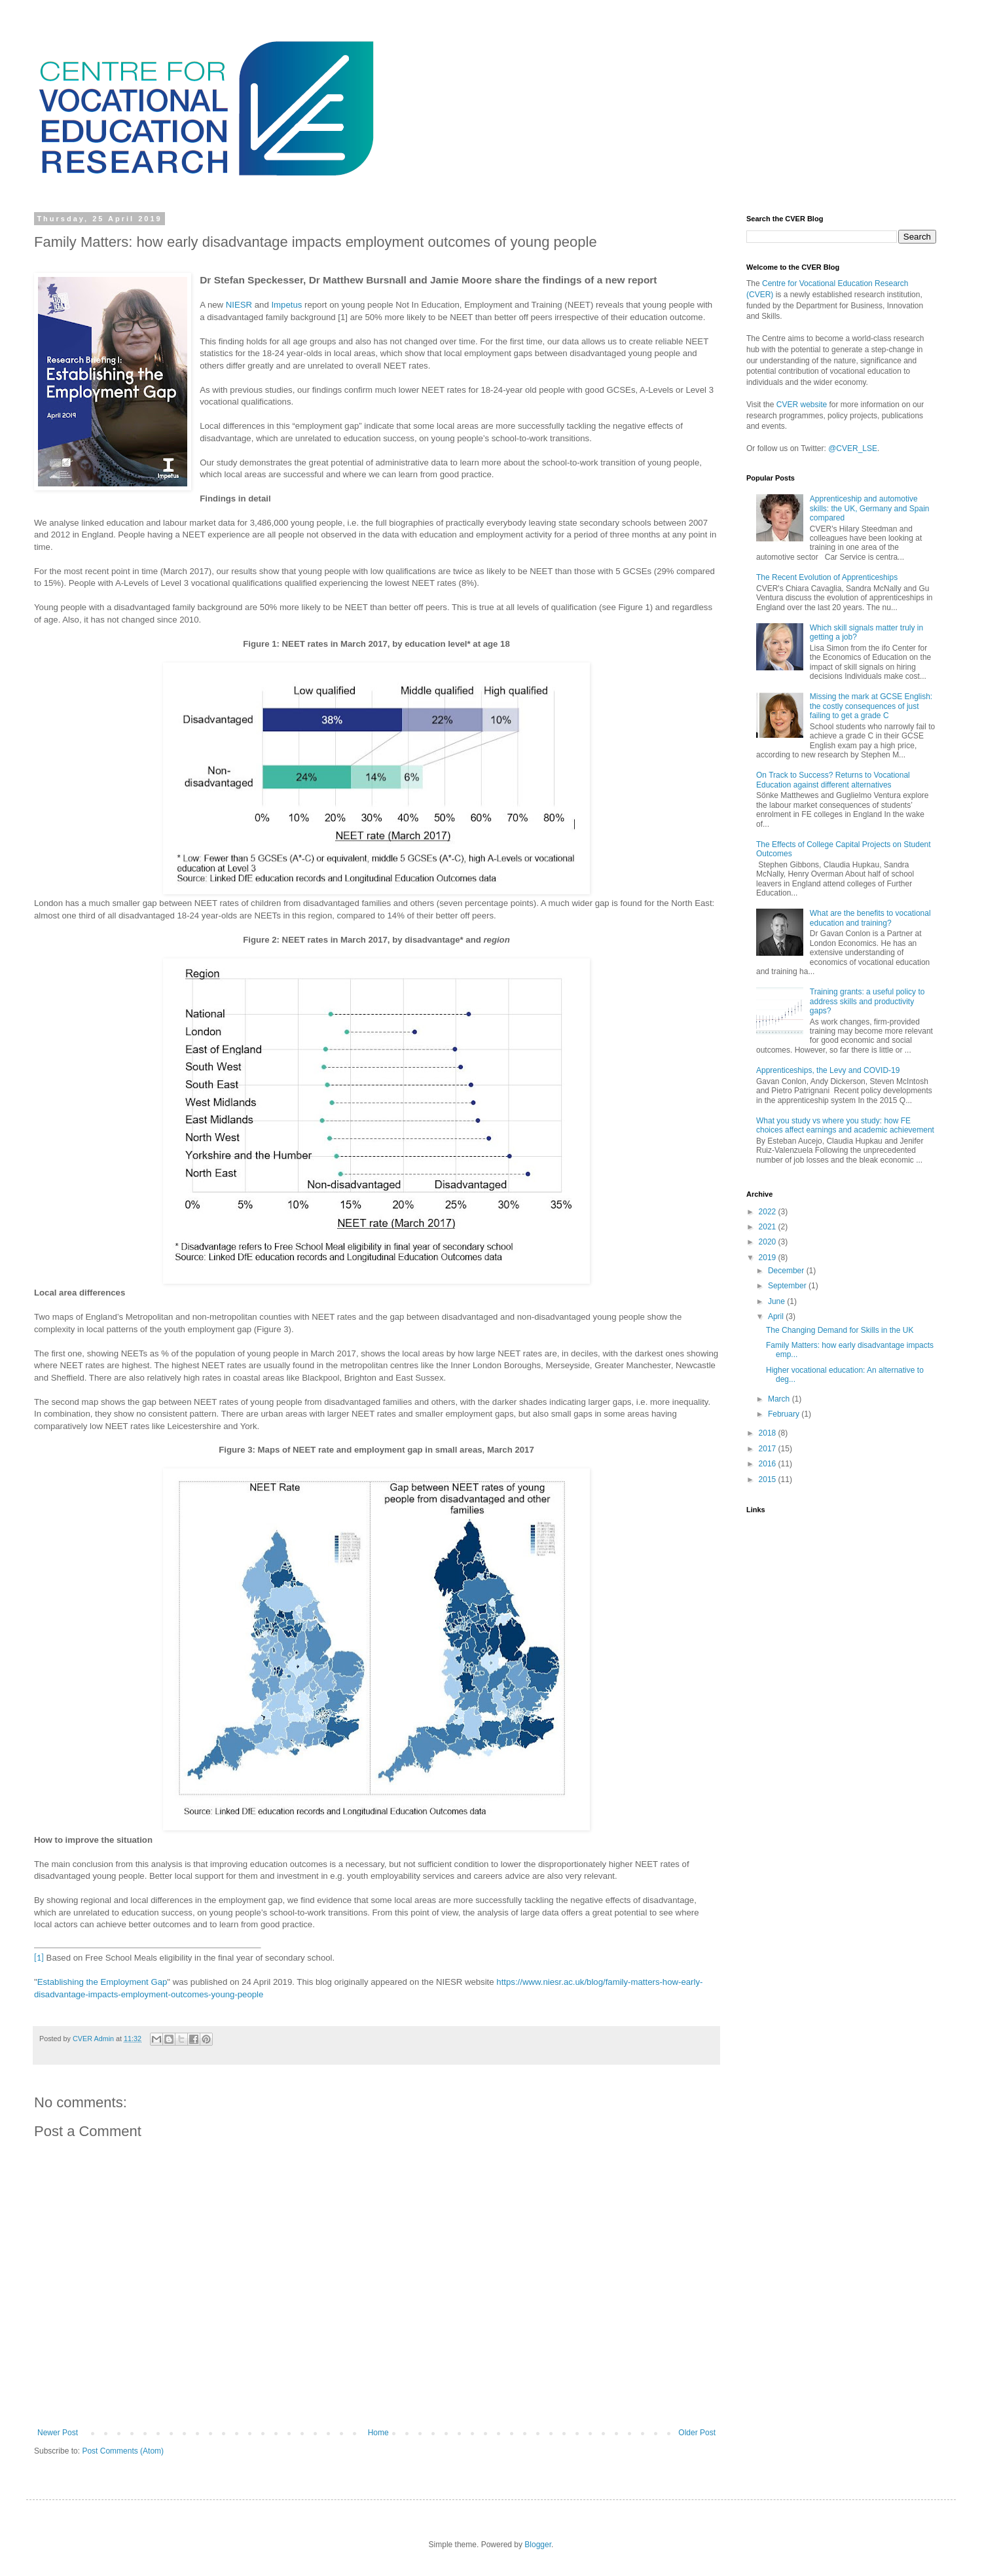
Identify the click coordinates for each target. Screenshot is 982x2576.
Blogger (537, 2544)
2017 (768, 1448)
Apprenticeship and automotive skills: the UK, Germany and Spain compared (870, 508)
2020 (768, 1241)
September (788, 1285)
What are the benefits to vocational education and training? (870, 918)
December (787, 1270)
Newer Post (57, 2432)
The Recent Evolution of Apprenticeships (827, 577)
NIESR (239, 305)
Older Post (697, 2432)
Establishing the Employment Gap (102, 1982)
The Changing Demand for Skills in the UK (839, 1330)
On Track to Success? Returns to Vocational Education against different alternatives (833, 780)
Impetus (286, 305)
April (777, 1316)
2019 (768, 1257)
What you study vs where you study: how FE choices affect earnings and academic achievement (845, 1125)
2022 (768, 1211)
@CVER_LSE (852, 448)
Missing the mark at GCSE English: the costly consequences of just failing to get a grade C (871, 706)
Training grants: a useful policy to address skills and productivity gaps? (867, 1001)
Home (378, 2432)
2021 (768, 1226)
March (780, 1399)
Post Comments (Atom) (123, 2451)
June (777, 1301)
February (784, 1414)
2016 (768, 1463)
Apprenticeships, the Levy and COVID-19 (828, 1070)
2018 (768, 1433)
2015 (768, 1479)
